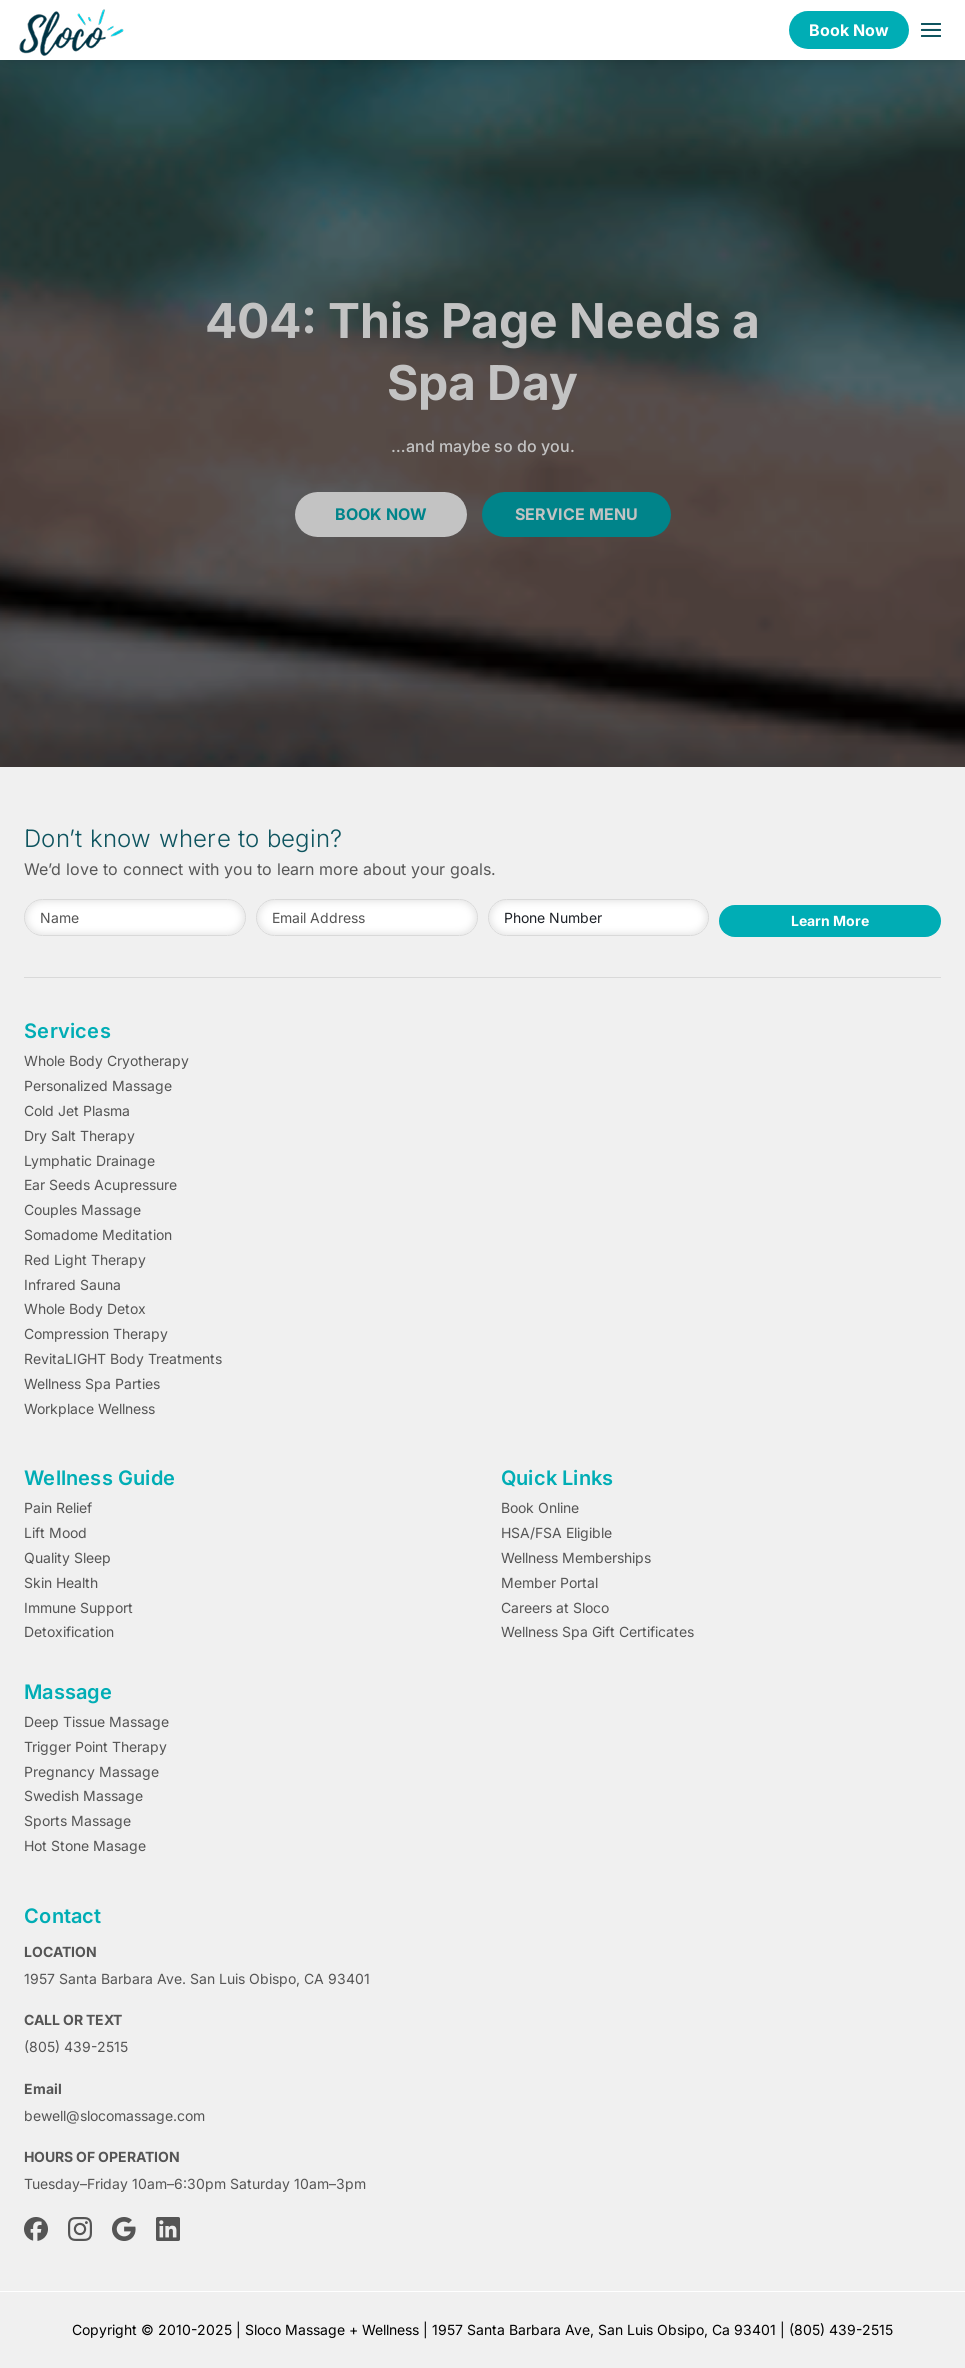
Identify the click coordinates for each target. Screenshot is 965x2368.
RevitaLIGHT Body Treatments (123, 1359)
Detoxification (69, 1632)
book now (381, 514)
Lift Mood (55, 1533)
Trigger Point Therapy (95, 1747)
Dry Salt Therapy (79, 1136)
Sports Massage (77, 1821)
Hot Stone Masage (85, 1846)
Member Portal (549, 1583)
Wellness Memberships (576, 1558)
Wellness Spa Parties (92, 1384)
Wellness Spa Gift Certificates (597, 1632)
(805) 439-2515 (76, 2046)
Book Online (540, 1508)
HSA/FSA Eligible (556, 1533)
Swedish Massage (83, 1796)
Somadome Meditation (98, 1235)
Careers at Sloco (555, 1608)
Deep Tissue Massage (96, 1722)
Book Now (849, 30)
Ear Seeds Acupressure (100, 1185)
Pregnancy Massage (91, 1772)
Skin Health (61, 1583)
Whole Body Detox (85, 1309)
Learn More (830, 920)
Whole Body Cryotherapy (106, 1061)
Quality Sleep (67, 1558)
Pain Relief (58, 1508)
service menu (576, 514)
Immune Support (78, 1608)
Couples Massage (82, 1210)
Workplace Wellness (89, 1409)
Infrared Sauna (72, 1285)
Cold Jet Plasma (77, 1111)
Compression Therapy (96, 1334)
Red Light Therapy (85, 1260)
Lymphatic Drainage (89, 1161)
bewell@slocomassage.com (114, 2115)
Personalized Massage (98, 1086)
